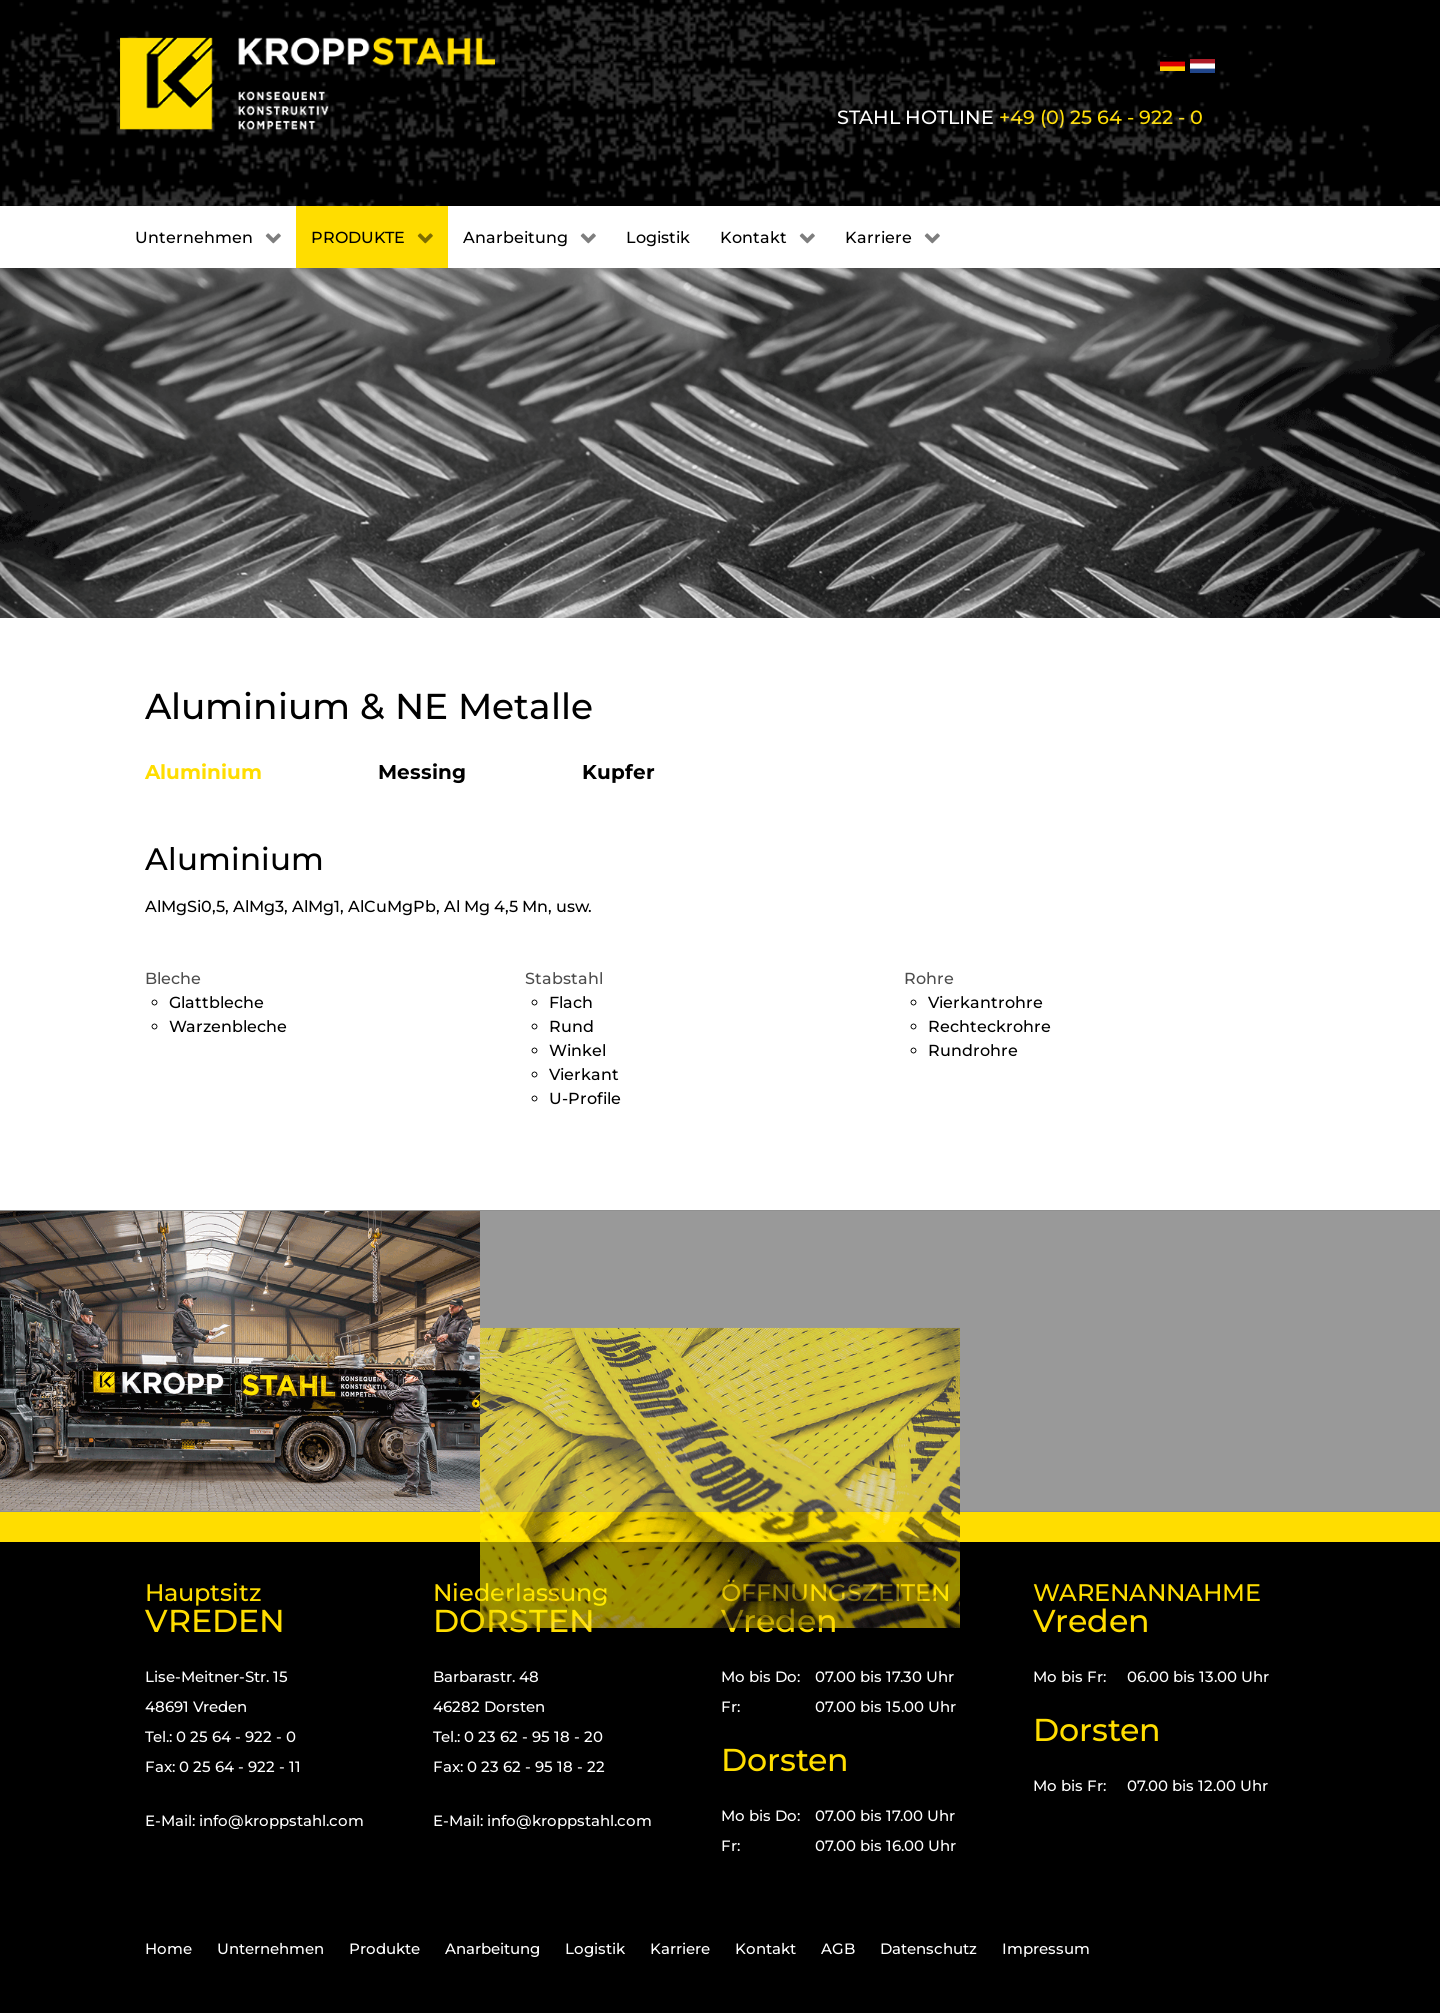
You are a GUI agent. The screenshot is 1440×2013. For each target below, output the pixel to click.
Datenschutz (928, 1948)
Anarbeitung (492, 1948)
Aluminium (203, 772)
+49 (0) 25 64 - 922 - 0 (1101, 117)
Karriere (680, 1948)
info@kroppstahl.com (281, 1820)
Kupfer (618, 772)
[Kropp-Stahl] (332, 84)
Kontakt (765, 1948)
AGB (838, 1948)
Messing (422, 772)
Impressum (1046, 1948)
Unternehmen (270, 1948)
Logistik (595, 1948)
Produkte (384, 1948)
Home (168, 1948)
